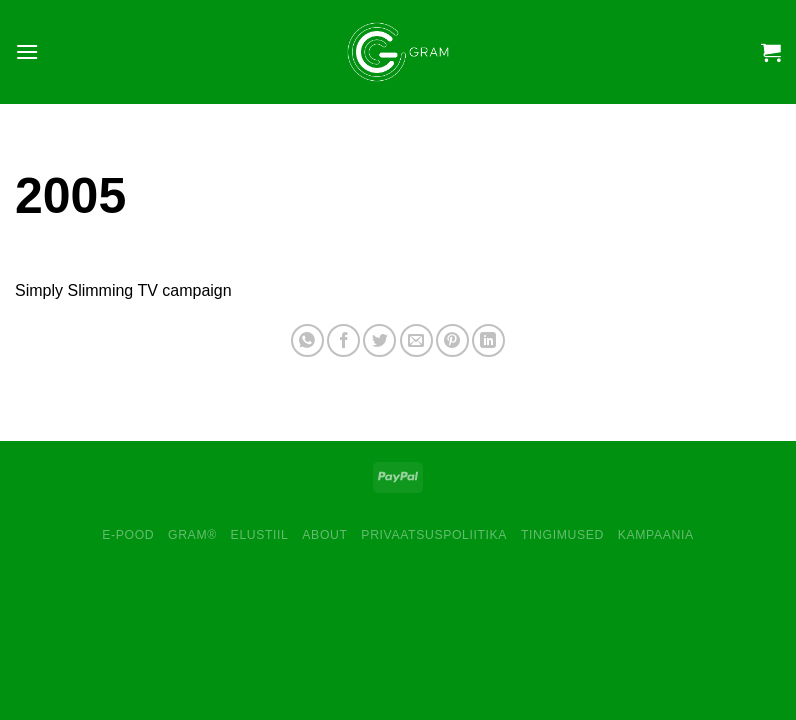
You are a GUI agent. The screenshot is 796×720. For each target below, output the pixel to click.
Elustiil (260, 535)
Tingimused (562, 535)
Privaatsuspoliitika (434, 535)
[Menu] (27, 51)
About (324, 535)
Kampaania (656, 535)
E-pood (128, 535)
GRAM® (192, 535)
